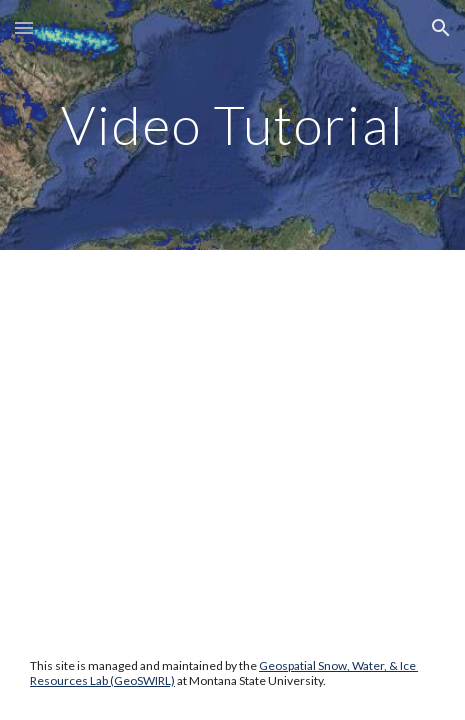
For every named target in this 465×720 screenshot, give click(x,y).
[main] (232, 124)
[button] (24, 27)
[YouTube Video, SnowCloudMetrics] (232, 395)
